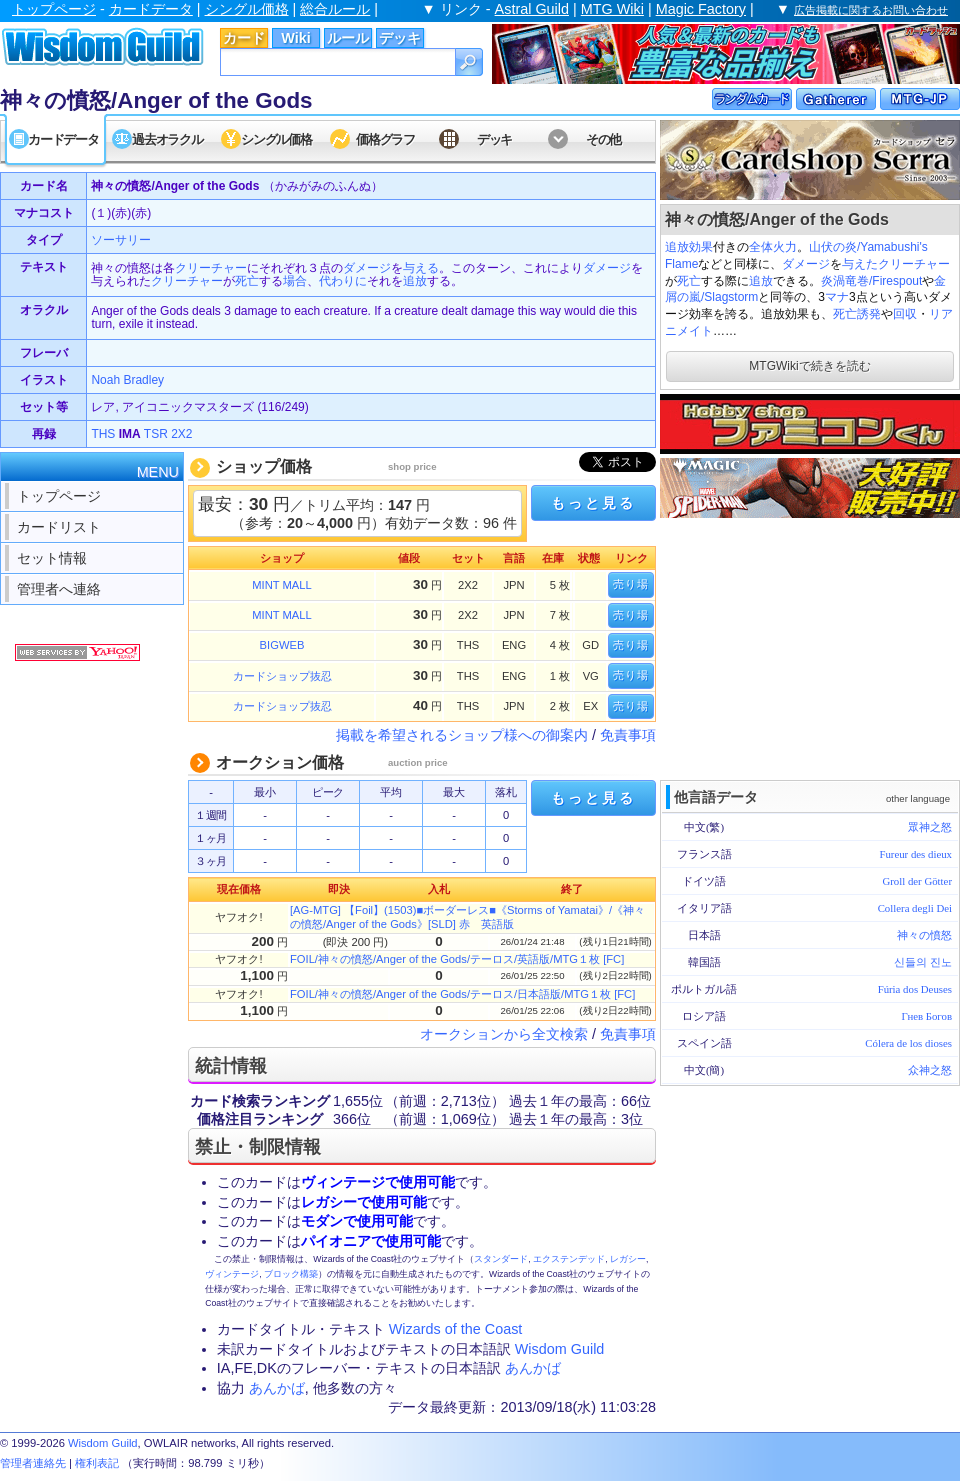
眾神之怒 (930, 827)
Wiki (295, 38)
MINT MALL (281, 585)
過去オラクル (167, 139)
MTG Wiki (612, 9)
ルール (348, 38)
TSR (156, 434)
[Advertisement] (810, 647)
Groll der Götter (917, 881)
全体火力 (773, 247)
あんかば (533, 1368)
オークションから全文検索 (504, 1034)
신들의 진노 (923, 962)
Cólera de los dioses (908, 1043)
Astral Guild (532, 9)
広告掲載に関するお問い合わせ (871, 10)
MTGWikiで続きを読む (809, 366)
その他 (603, 139)
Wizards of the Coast (456, 1329)
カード (244, 38)
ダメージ (806, 264)
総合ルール (335, 9)
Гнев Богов (927, 1016)
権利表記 (97, 1463)
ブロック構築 (291, 1274)
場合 (295, 281)
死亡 (689, 281)
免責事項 (628, 735)
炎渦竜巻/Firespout (871, 281)
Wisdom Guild (560, 1349)
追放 (677, 247)
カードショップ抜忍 (282, 676)
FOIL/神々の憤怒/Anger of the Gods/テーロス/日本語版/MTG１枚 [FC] (462, 994)
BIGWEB (282, 645)
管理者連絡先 (33, 1463)
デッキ (400, 38)
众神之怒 (930, 1070)
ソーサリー (121, 240)
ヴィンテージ (232, 1274)
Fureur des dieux (915, 854)
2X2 (181, 434)
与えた (860, 264)
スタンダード (501, 1259)
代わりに (343, 281)
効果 (701, 247)
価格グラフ (385, 139)
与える (421, 268)
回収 (905, 314)
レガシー (628, 1259)
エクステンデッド (569, 1259)
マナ (837, 297)
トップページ (54, 9)
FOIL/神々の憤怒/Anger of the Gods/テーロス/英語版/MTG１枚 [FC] (457, 959)
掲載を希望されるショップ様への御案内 (462, 735)
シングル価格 (247, 9)
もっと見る (593, 503)
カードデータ (151, 9)
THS (103, 434)
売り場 (631, 584)
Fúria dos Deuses (915, 989)
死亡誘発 (857, 314)
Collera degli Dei (915, 908)
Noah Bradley (127, 380)
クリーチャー (914, 264)
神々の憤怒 (924, 935)
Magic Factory (701, 9)
